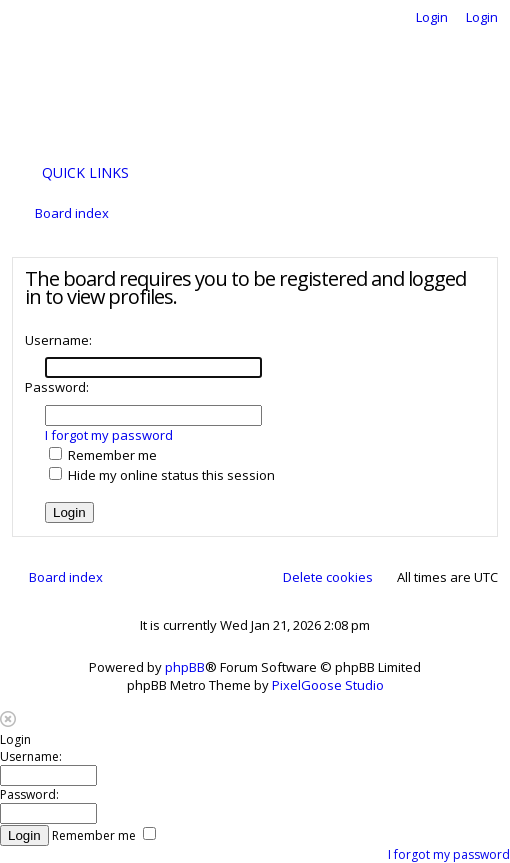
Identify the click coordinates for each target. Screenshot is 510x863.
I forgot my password (109, 435)
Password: (57, 387)
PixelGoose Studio (328, 685)
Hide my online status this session (162, 475)
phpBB (185, 667)
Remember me (103, 455)
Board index (66, 577)
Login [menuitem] (432, 17)
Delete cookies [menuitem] (328, 577)
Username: (58, 340)
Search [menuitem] (484, 216)
